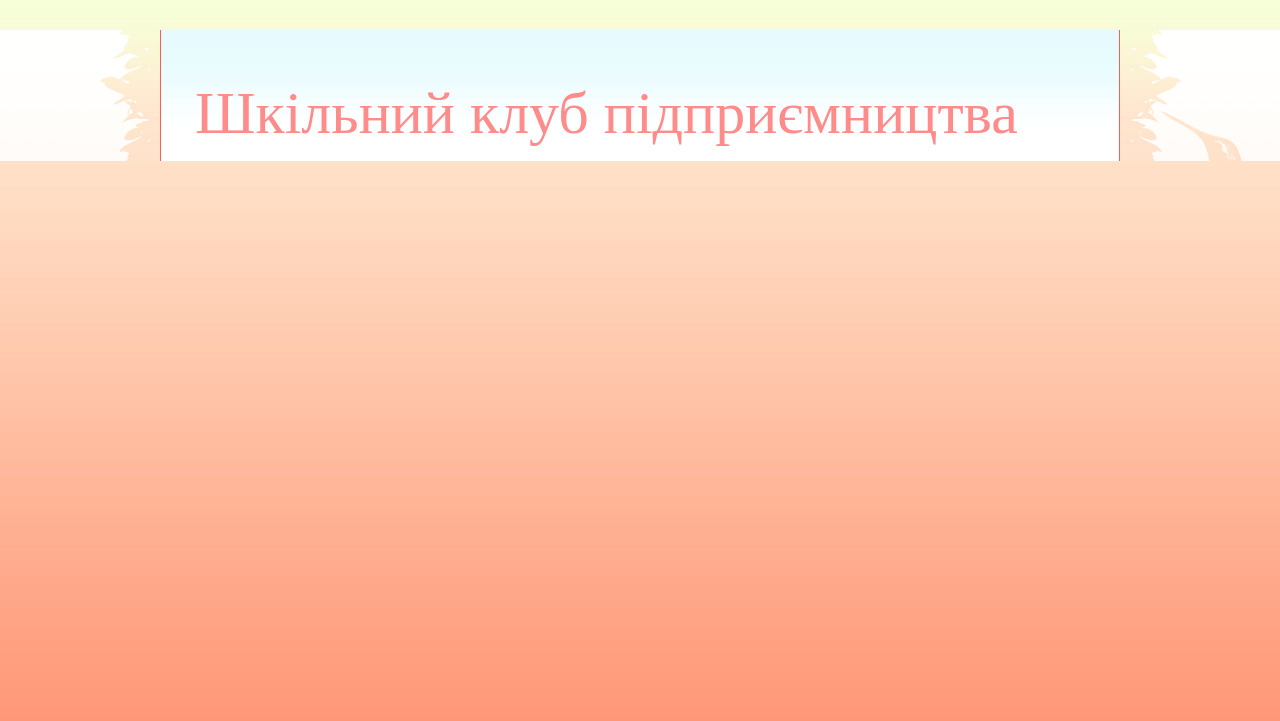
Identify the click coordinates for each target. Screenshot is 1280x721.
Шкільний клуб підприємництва (606, 113)
